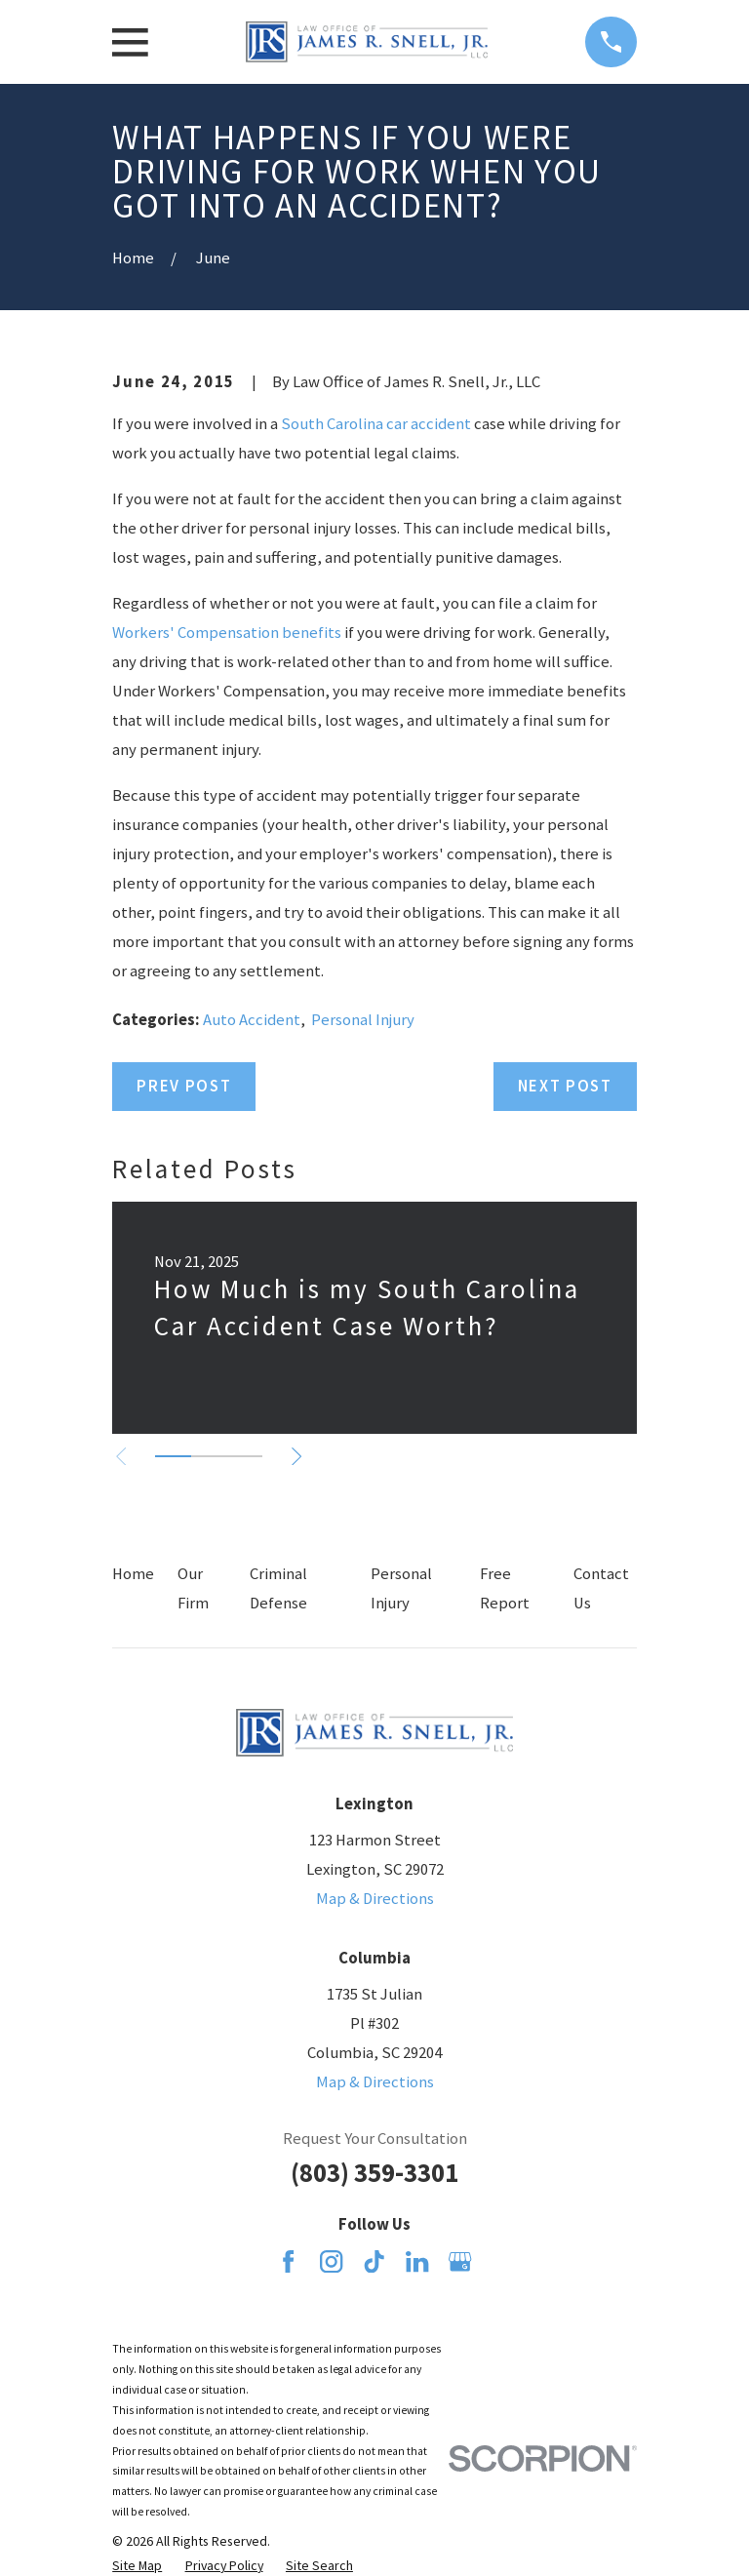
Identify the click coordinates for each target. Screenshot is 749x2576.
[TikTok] (374, 2261)
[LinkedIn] (417, 2261)
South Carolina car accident (376, 424)
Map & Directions (375, 1898)
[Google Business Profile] (460, 2261)
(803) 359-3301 (374, 2173)
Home (133, 1574)
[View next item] (298, 1456)
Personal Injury (362, 1020)
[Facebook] (288, 2261)
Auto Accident (251, 1020)
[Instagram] (331, 2261)
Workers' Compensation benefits (226, 632)
